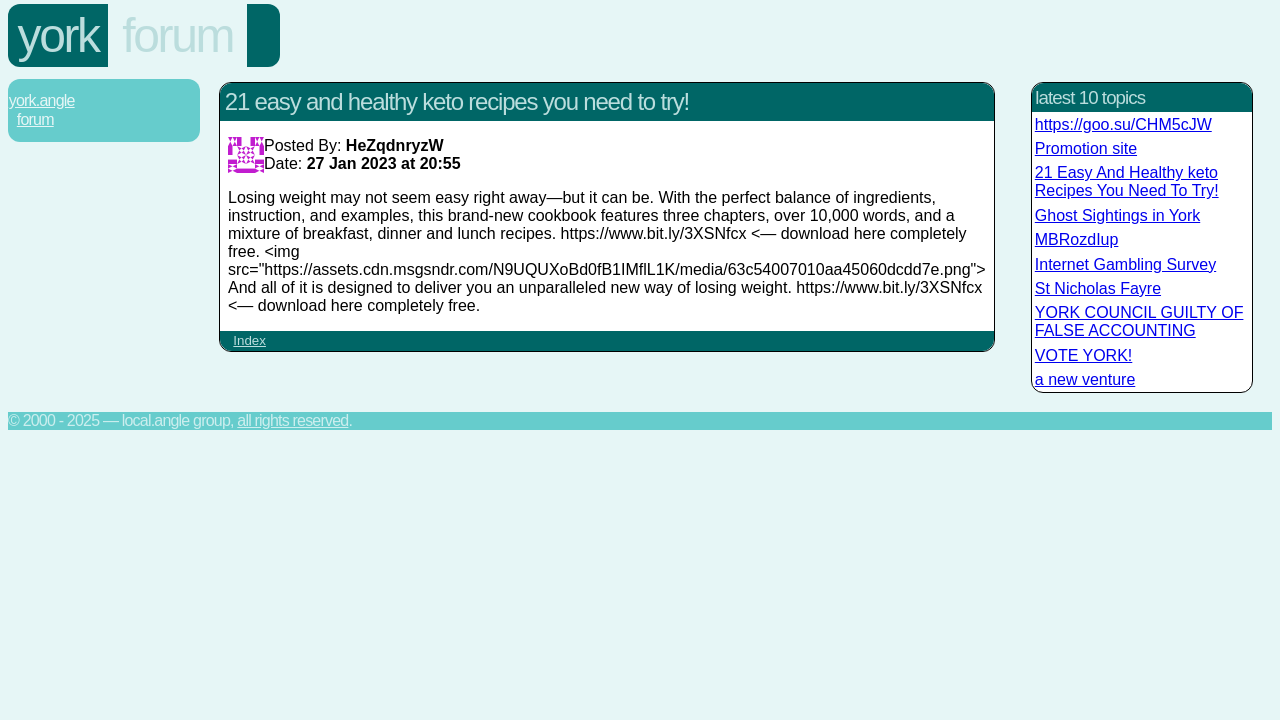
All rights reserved (292, 420)
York (58, 35)
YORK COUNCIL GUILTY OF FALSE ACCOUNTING (1139, 321)
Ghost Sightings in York (1117, 215)
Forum (177, 35)
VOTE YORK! (1084, 355)
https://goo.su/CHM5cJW (1123, 124)
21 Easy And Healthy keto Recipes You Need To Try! (1127, 181)
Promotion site (1086, 148)
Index (249, 340)
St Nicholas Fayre (1098, 288)
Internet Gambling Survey (1125, 264)
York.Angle (42, 100)
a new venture (1085, 379)
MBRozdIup (1077, 239)
